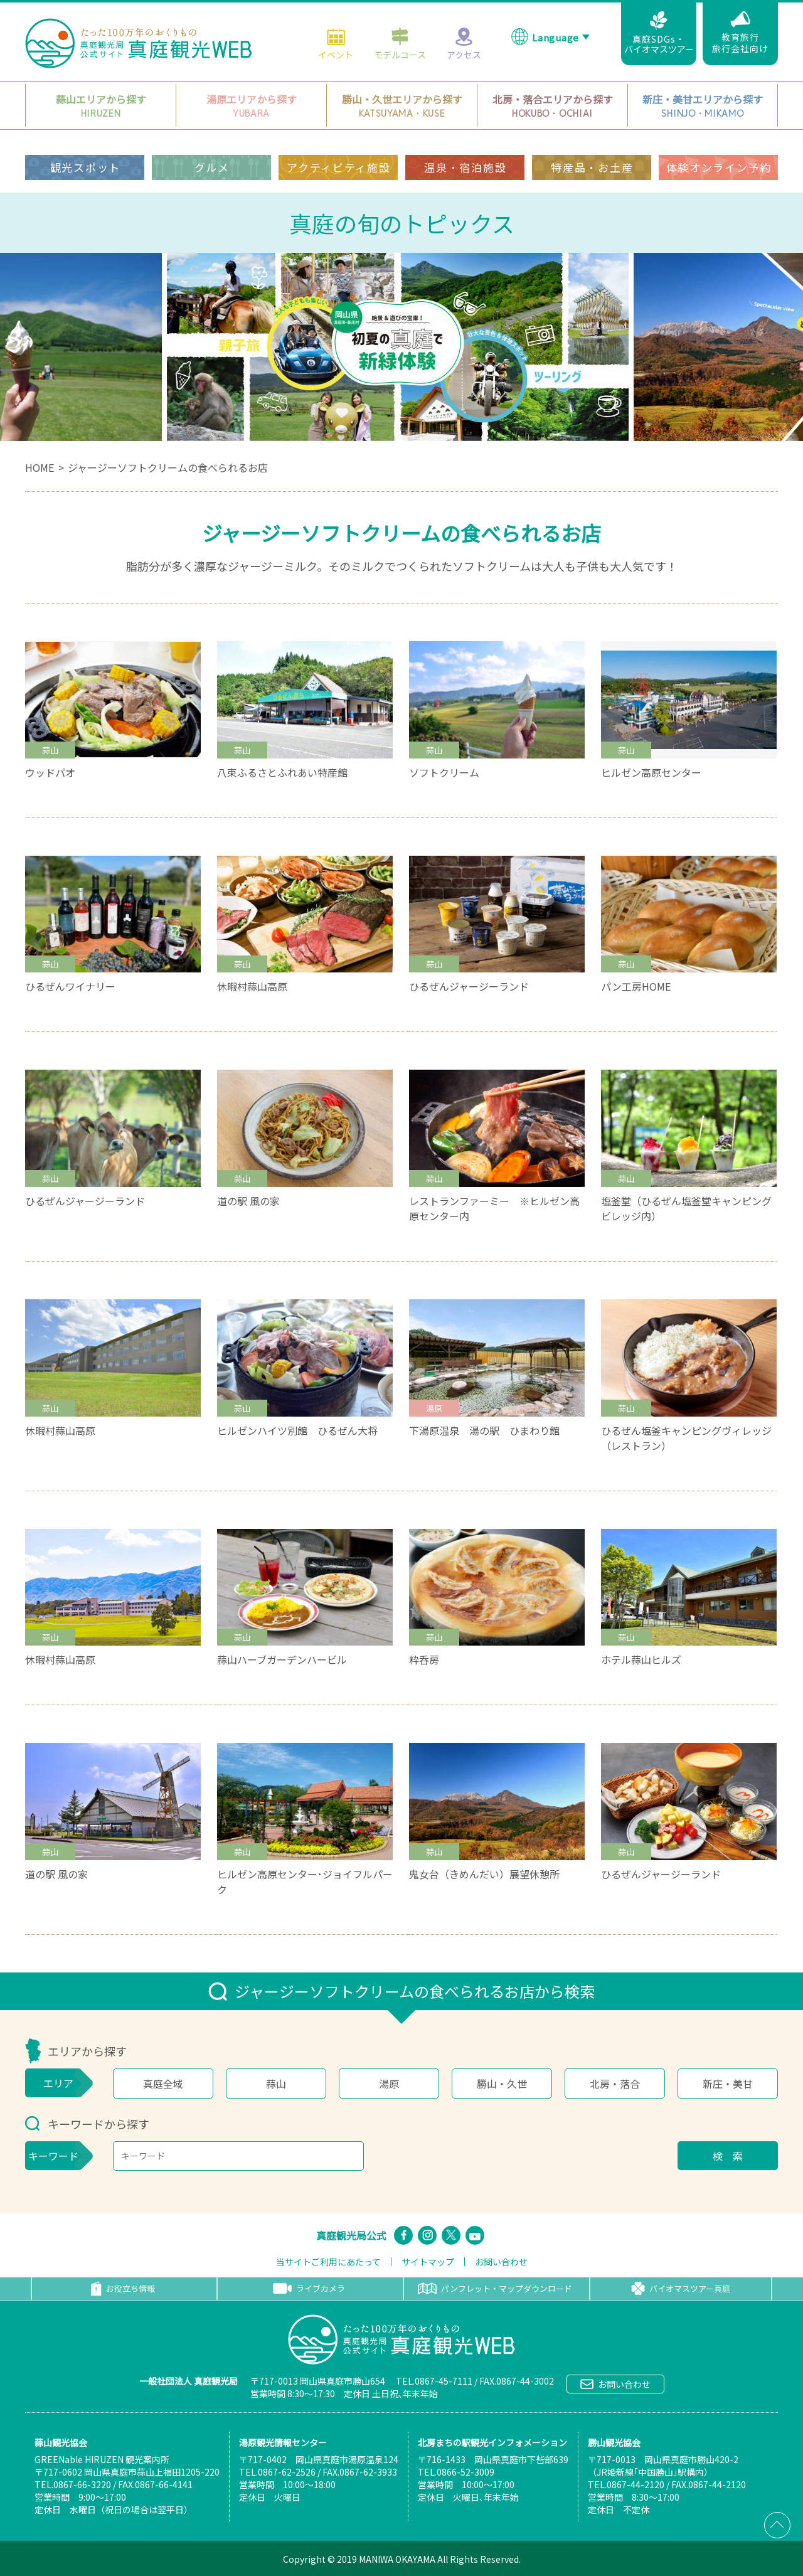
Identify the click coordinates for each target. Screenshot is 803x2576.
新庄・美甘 (728, 2083)
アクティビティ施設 (338, 167)
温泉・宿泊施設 (465, 167)
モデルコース (400, 43)
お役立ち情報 (123, 2288)
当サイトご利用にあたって (328, 2261)
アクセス (464, 43)
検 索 (728, 2155)
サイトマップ (428, 2261)
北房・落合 (615, 2083)
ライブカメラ (309, 2288)
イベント (335, 43)
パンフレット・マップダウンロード (495, 2288)
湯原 (389, 2083)
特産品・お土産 (592, 167)
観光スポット (85, 167)
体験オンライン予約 (719, 167)
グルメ (212, 167)
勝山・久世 (502, 2083)
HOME (39, 467)
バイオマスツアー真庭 (680, 2289)
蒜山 (276, 2083)
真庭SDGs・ (659, 33)
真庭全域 (163, 2083)
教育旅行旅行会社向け (740, 33)
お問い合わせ (501, 2261)
